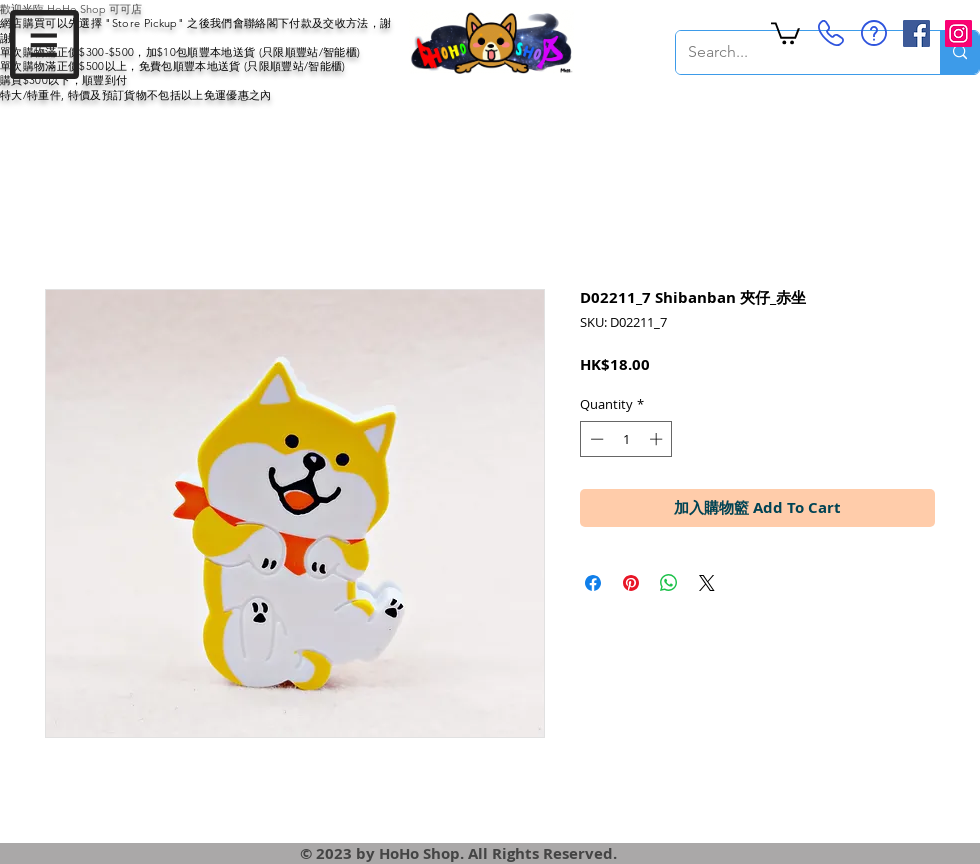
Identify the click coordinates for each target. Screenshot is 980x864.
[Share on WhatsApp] (669, 583)
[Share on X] (707, 583)
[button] (44, 44)
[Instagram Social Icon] (958, 33)
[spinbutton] (626, 439)
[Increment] (658, 439)
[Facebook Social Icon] (916, 33)
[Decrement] (595, 439)
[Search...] (793, 52)
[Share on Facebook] (593, 583)
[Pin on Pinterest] (631, 583)
